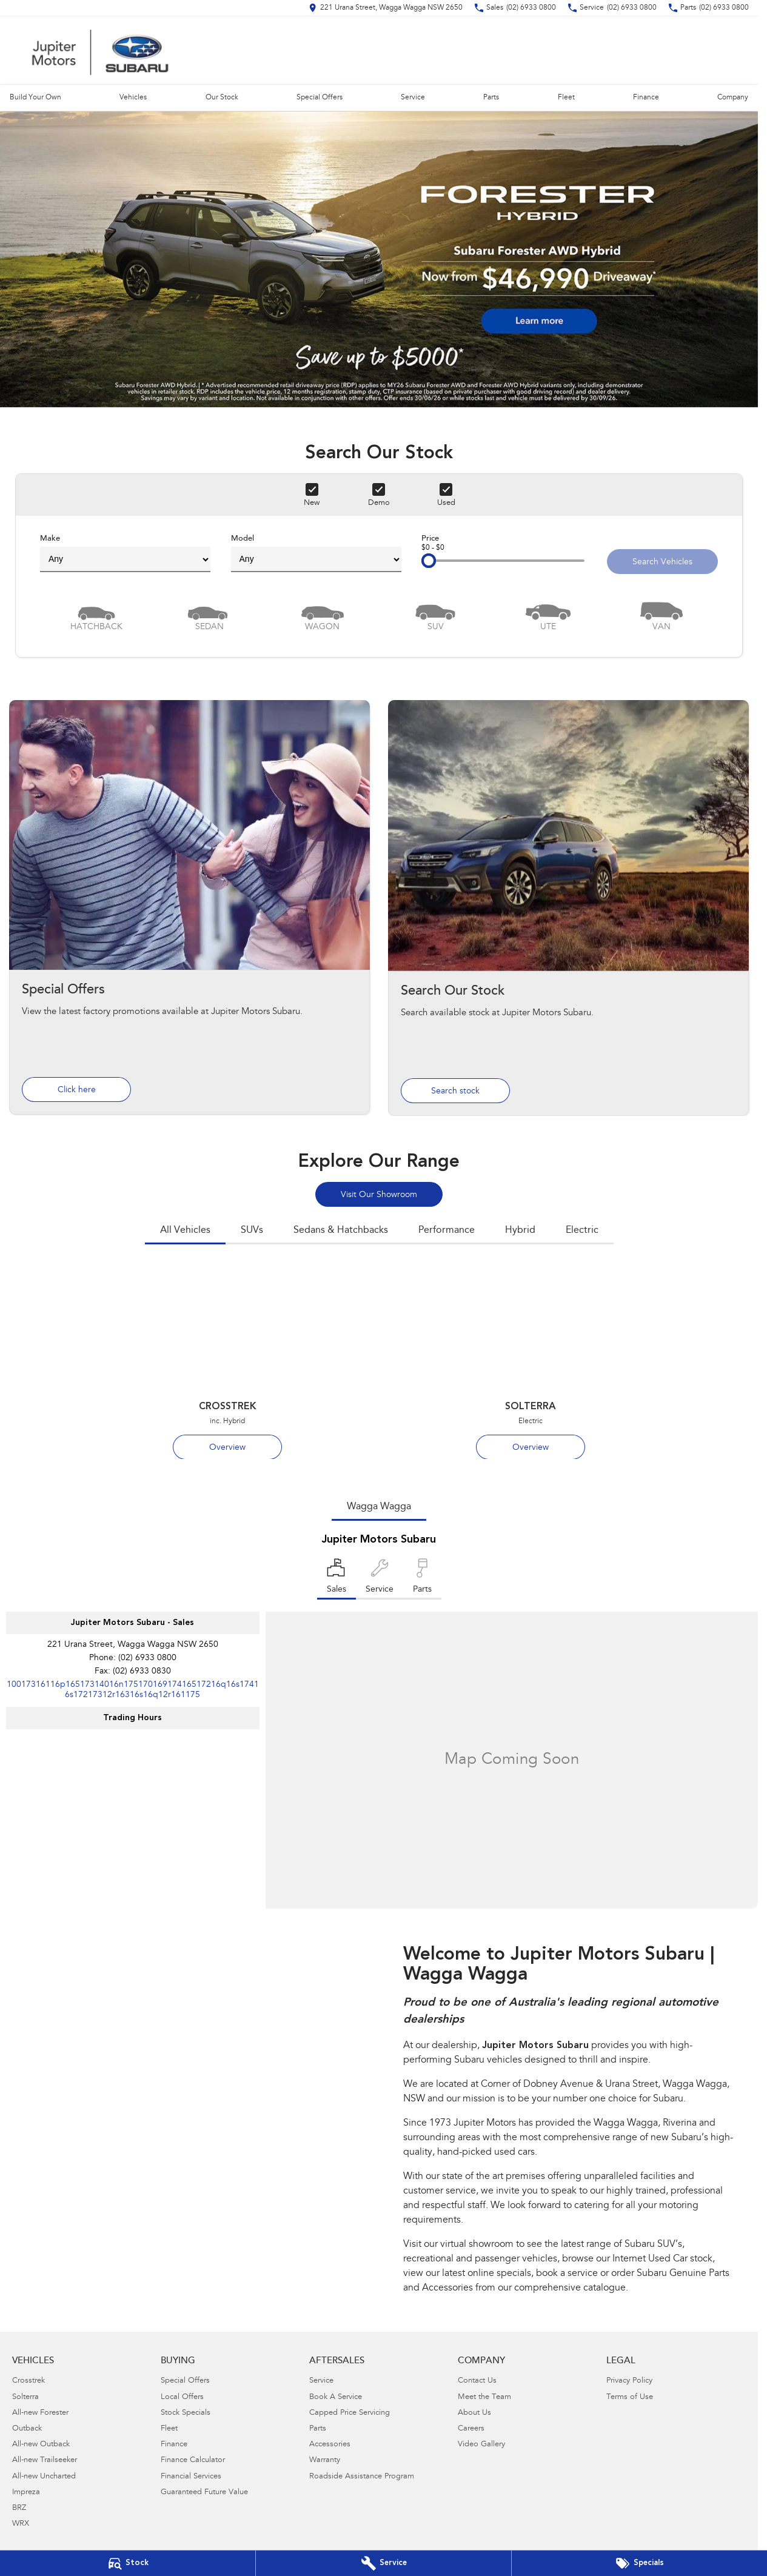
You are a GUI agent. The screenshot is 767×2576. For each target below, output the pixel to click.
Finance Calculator (193, 2460)
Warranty (324, 2460)
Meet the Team (484, 2397)
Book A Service (335, 2397)
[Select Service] (379, 1579)
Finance (646, 97)
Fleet (566, 97)
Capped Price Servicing (349, 2413)
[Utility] (548, 615)
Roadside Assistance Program (361, 2477)
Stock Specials (185, 2413)
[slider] (428, 560)
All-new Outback (41, 2445)
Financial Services (191, 2477)
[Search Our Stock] (568, 907)
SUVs (252, 1230)
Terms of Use (629, 2397)
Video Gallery (481, 2445)
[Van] (661, 615)
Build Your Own (35, 97)
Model (316, 553)
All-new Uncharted (44, 2477)
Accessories (329, 2445)
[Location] (336, 1579)
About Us (474, 2413)
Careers (471, 2429)
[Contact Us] (386, 8)
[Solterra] (530, 1363)
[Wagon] (322, 615)
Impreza (26, 2493)
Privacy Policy (629, 2381)
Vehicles (133, 97)
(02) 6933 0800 (147, 1658)
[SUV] (435, 615)
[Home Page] (100, 50)
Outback (27, 2429)
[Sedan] (209, 615)
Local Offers (182, 2397)
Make (125, 553)
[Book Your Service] (383, 2563)
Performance (446, 1230)
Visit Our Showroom (379, 1195)
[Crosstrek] (227, 1363)
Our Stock (222, 97)
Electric (582, 1230)
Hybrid (520, 1230)
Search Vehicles (662, 562)
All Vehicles (185, 1230)
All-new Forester (40, 2413)
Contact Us (477, 2381)
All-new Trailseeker (44, 2460)
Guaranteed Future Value (204, 2493)
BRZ (19, 2508)
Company (732, 97)
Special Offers (319, 97)
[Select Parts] (422, 1579)
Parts (491, 97)
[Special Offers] (639, 2563)
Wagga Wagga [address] (379, 1507)
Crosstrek (28, 2381)
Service (413, 97)
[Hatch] (96, 615)
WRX (20, 2524)
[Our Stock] (127, 2563)
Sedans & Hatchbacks (340, 1230)
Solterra (25, 2397)
